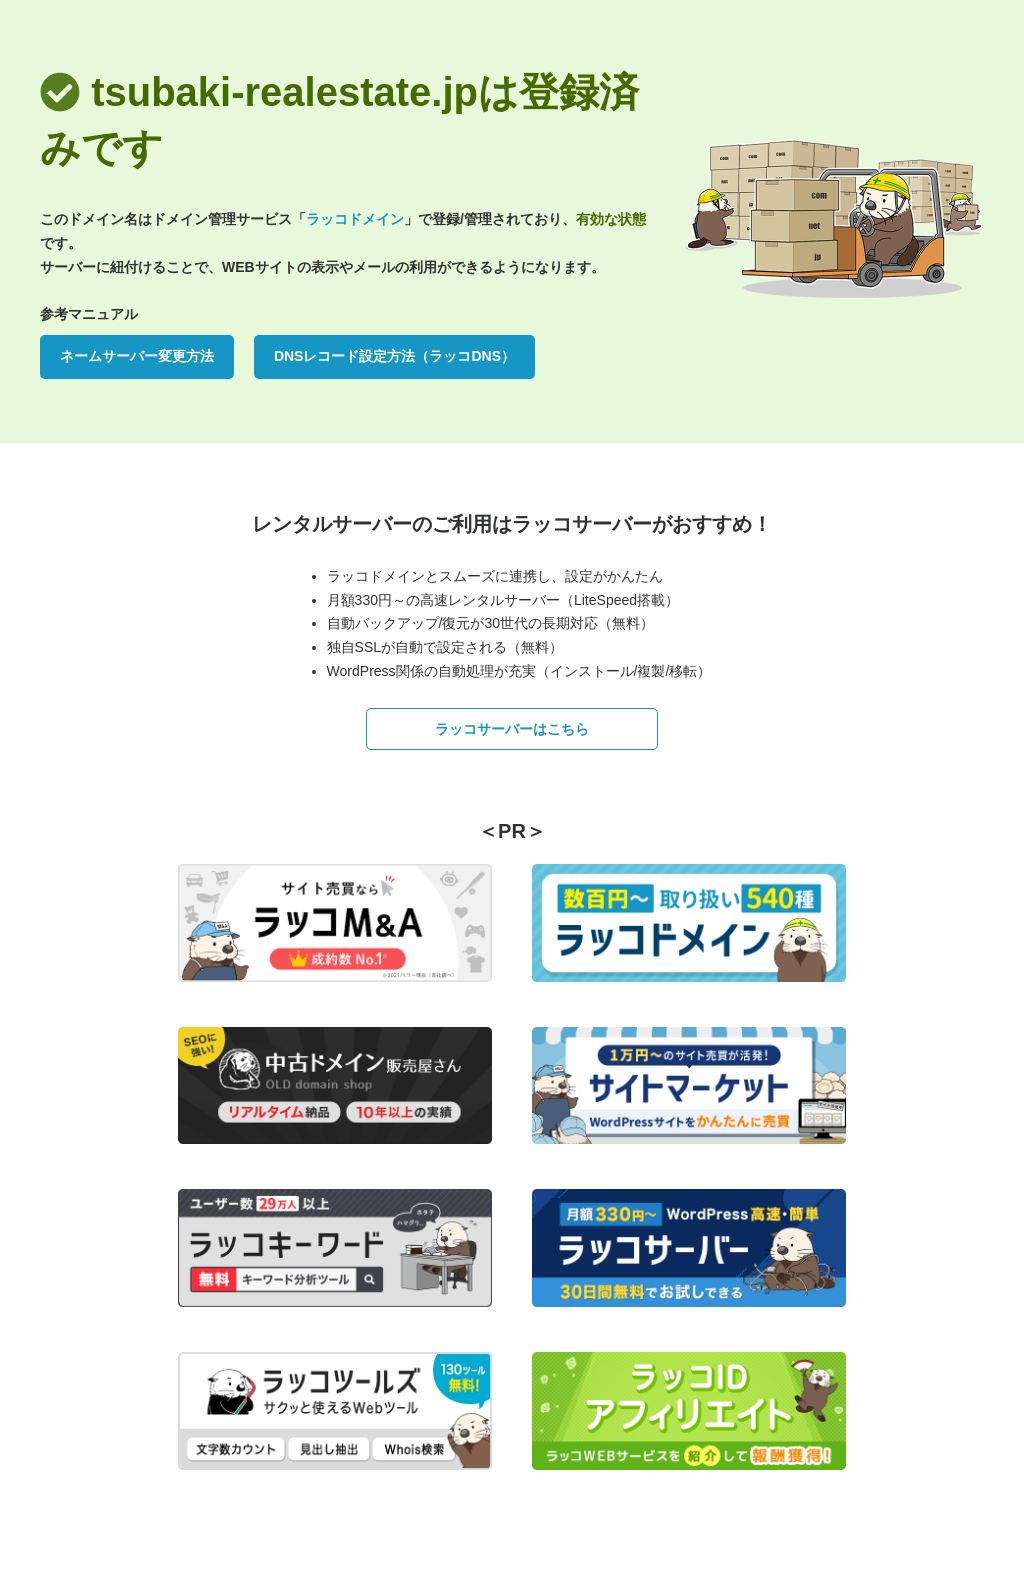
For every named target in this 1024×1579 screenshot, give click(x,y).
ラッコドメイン (355, 219)
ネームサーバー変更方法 (137, 356)
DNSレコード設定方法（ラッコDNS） (394, 356)
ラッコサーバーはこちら (512, 729)
